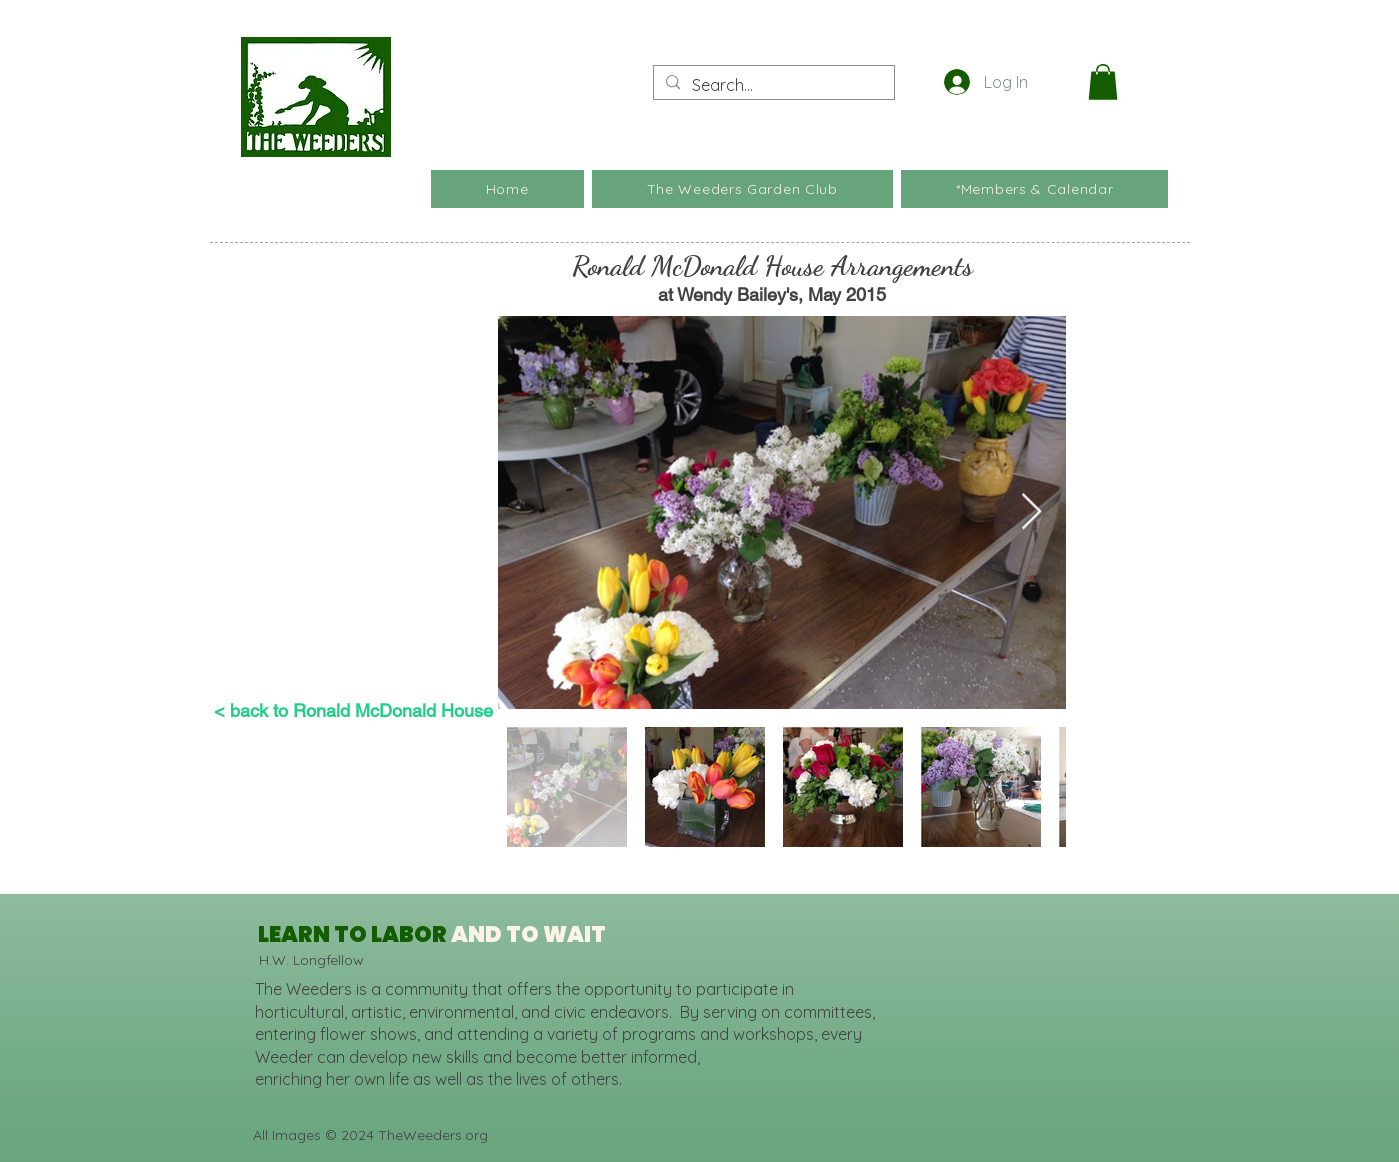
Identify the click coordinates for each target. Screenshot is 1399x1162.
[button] (1103, 82)
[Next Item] (1031, 512)
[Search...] (772, 85)
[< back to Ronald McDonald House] (353, 711)
